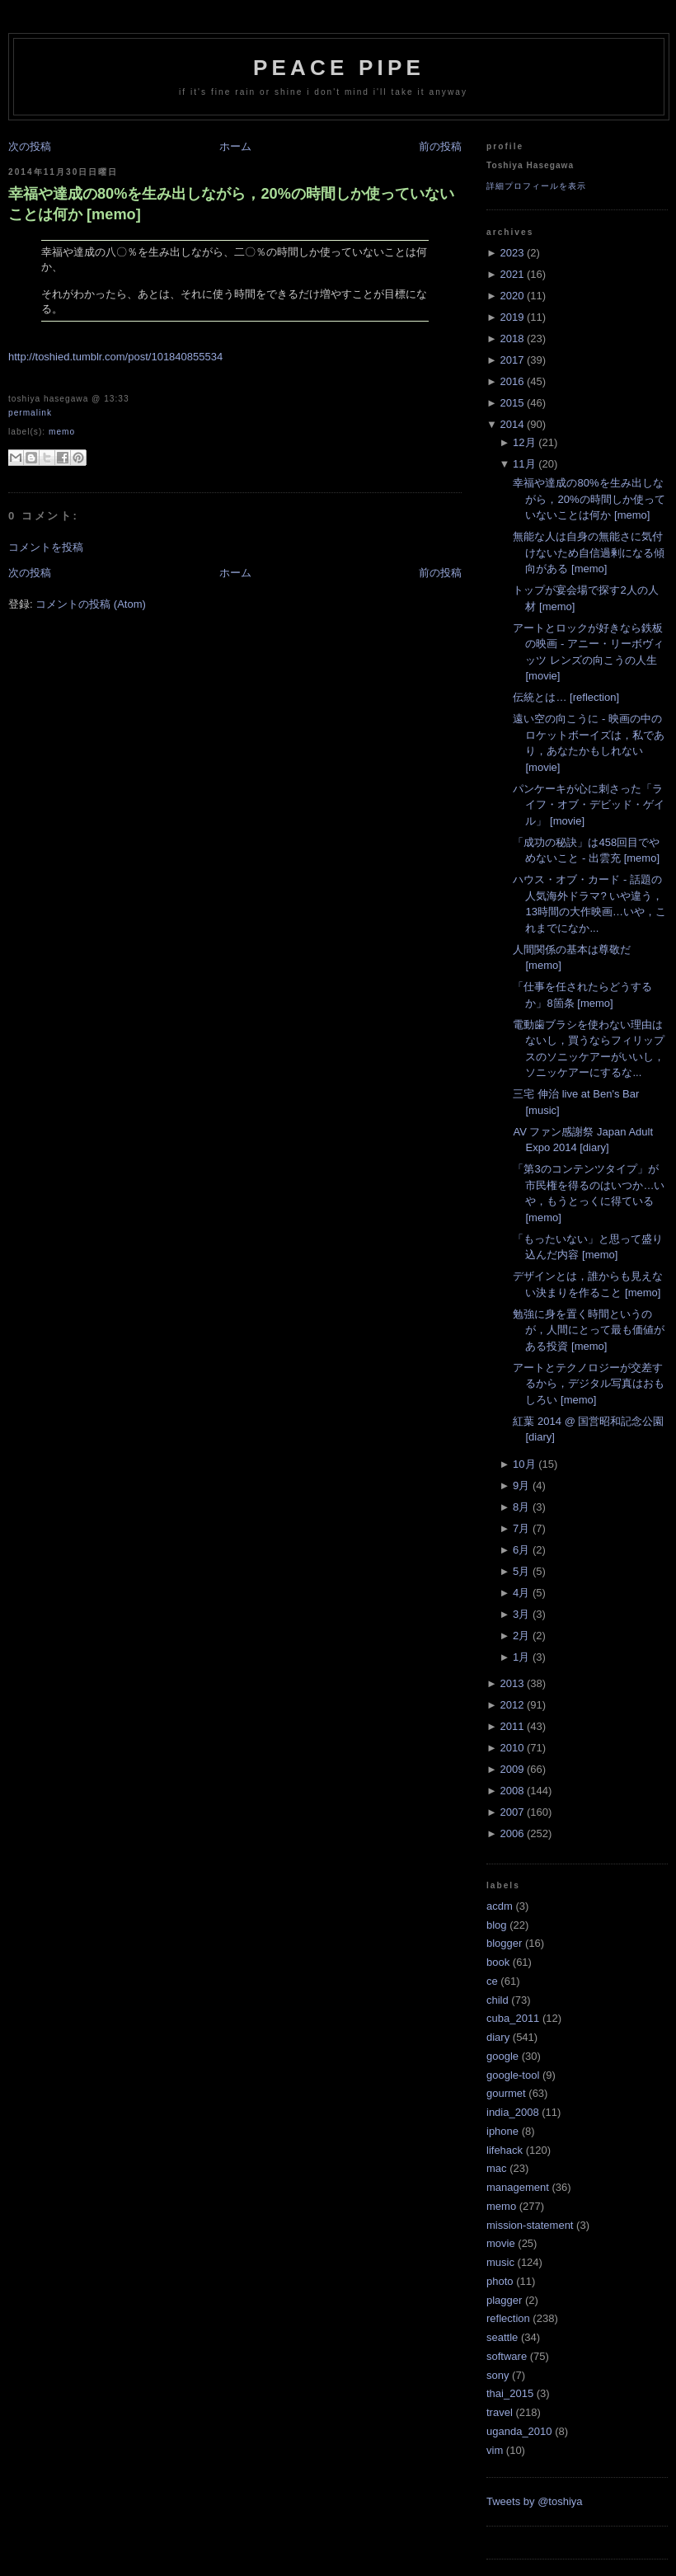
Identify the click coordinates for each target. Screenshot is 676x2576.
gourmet (506, 2093)
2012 (511, 1705)
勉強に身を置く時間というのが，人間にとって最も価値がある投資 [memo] (588, 1330)
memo (62, 431)
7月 (521, 1528)
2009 (511, 1769)
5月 (521, 1571)
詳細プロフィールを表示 (536, 185)
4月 (521, 1592)
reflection (508, 2318)
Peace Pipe (339, 67)
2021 (511, 274)
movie (500, 2243)
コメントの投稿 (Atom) (90, 604)
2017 (511, 360)
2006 (511, 1833)
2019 (511, 317)
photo (500, 2281)
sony (497, 2375)
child (497, 2000)
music (500, 2262)
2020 (511, 295)
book (497, 1962)
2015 (511, 403)
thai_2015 (509, 2393)
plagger (504, 2300)
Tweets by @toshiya (534, 2501)
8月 (521, 1507)
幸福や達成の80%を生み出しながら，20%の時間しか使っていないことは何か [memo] (231, 204)
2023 (511, 253)
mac (496, 2168)
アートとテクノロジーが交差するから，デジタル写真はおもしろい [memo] (588, 1383)
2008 (511, 1790)
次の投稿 (29, 146)
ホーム (235, 146)
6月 (521, 1550)
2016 (511, 381)
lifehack (504, 2150)
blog (496, 1925)
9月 (521, 1485)
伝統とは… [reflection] (566, 697)
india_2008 (512, 2112)
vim (494, 2450)
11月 (524, 464)
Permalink (30, 412)
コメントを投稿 (45, 547)
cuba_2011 (512, 2018)
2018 (511, 338)
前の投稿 (440, 146)
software (506, 2356)
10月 (524, 1464)
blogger (504, 1943)
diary (497, 2037)
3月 (521, 1614)
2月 (521, 1635)
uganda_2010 (519, 2431)
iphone (502, 2131)
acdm (499, 1906)
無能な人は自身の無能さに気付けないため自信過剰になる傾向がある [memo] (588, 552)
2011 (511, 1726)
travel (499, 2412)
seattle (502, 2337)
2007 (511, 1812)
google (502, 2056)
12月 (524, 442)
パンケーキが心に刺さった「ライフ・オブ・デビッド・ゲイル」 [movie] (588, 805)
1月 (521, 1657)
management (517, 2187)
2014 (511, 424)
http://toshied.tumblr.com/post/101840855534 (115, 356)
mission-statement (529, 2225)
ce (492, 1981)
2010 (511, 1748)
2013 (511, 1683)
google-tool (512, 2075)
